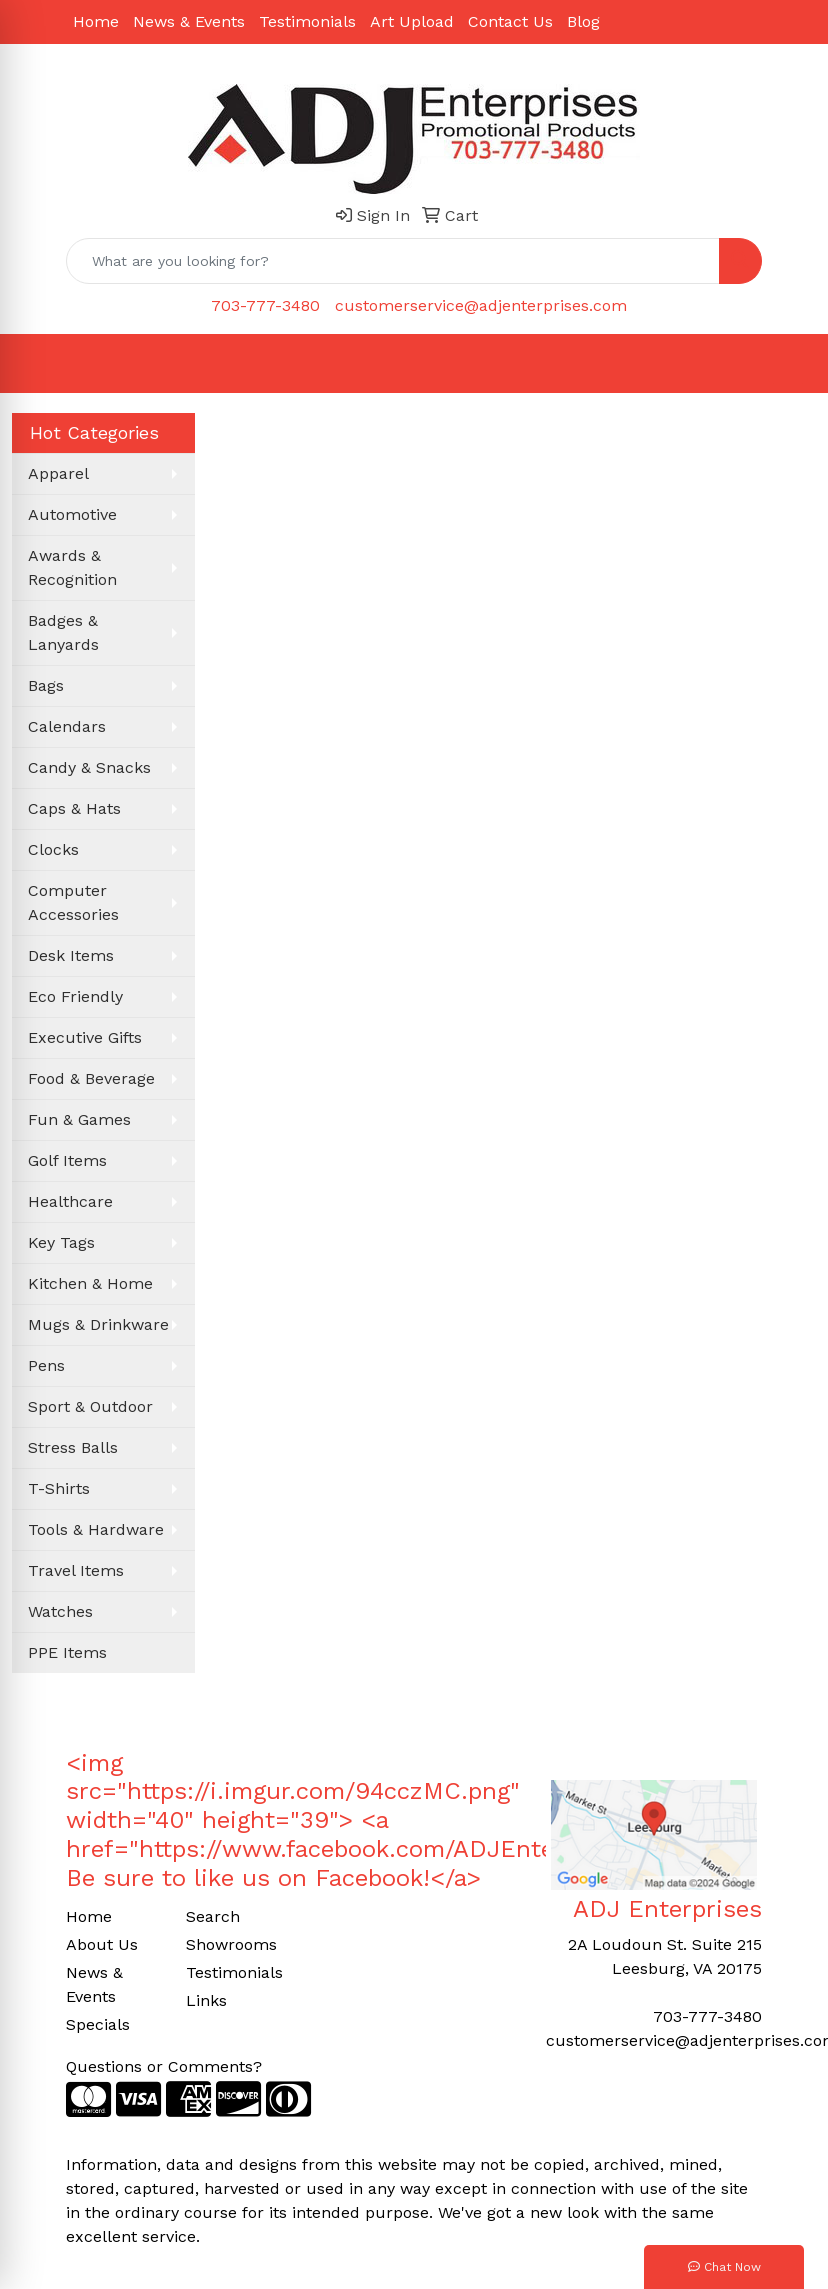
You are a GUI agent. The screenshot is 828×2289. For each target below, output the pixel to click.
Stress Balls (73, 1447)
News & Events (189, 21)
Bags (46, 685)
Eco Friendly (75, 996)
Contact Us (510, 21)
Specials (98, 2024)
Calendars (67, 726)
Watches (60, 1611)
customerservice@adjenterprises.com (481, 305)
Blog (583, 21)
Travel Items (76, 1570)
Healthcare (70, 1201)
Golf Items (67, 1160)
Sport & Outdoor (90, 1406)
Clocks (53, 849)
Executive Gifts (85, 1037)
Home (96, 21)
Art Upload (412, 21)
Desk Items (71, 955)
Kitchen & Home (90, 1283)
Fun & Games (79, 1119)
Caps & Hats (74, 808)
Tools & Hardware (96, 1529)
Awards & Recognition (72, 567)
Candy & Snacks (89, 767)
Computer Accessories (73, 902)
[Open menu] (788, 364)
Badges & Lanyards (63, 632)
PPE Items (67, 1652)
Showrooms (231, 1944)
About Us (102, 1944)
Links (206, 2000)
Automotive (72, 514)
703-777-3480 (265, 305)
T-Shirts (59, 1488)
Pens (46, 1365)
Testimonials (307, 21)
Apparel (58, 473)
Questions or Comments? (164, 2066)
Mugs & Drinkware (98, 1324)
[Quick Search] (393, 261)
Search (213, 1916)
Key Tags (61, 1242)
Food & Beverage (91, 1078)
